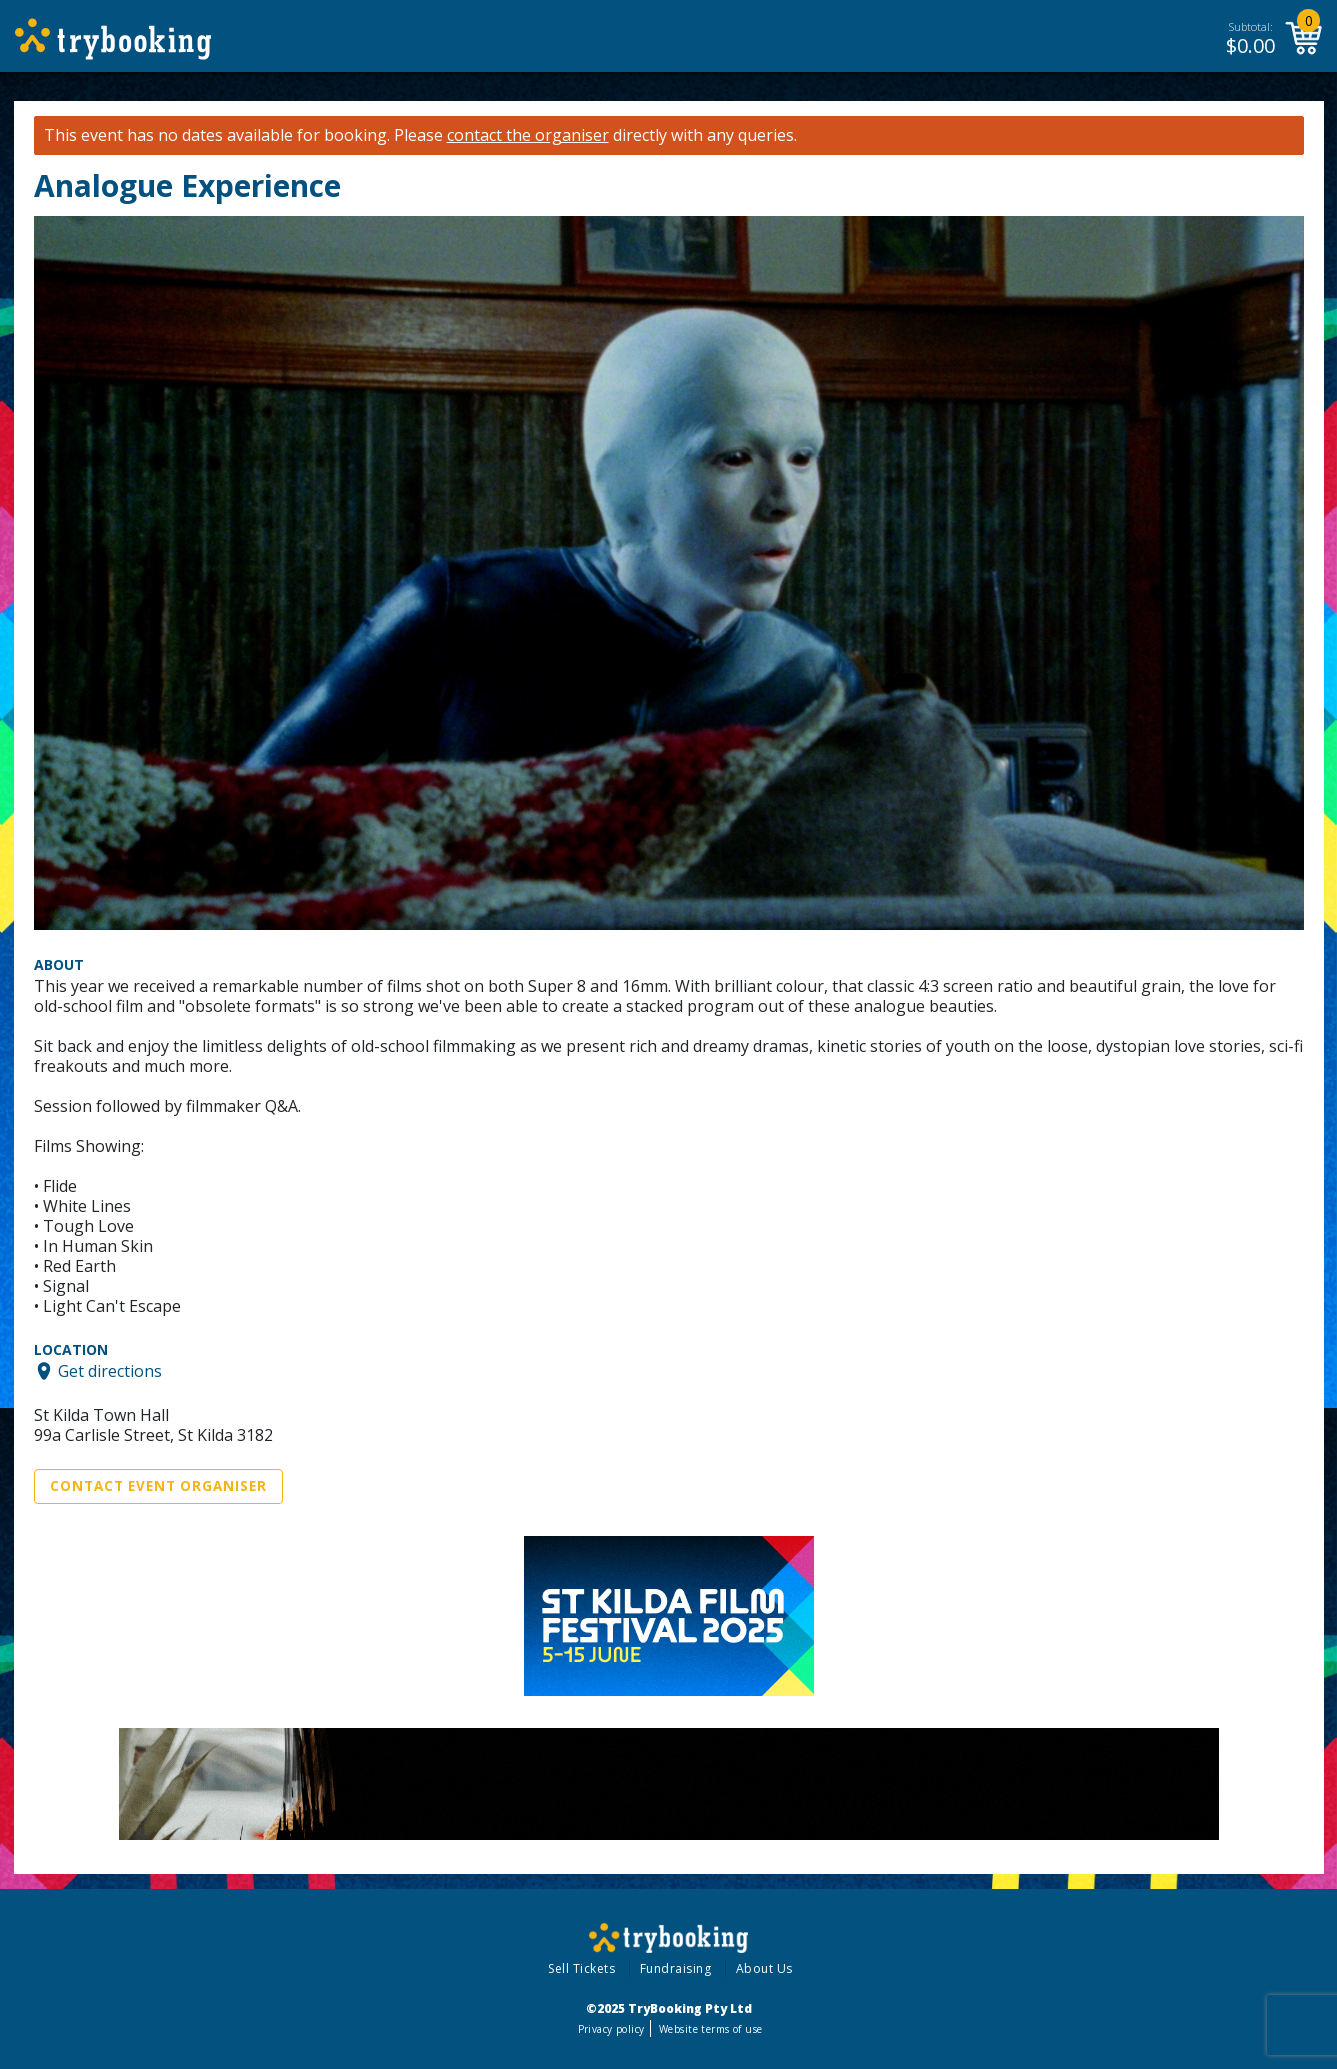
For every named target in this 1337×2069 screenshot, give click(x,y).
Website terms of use (710, 2029)
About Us (764, 1968)
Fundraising (676, 1968)
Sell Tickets (581, 1968)
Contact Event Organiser (158, 1486)
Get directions (110, 1371)
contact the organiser (528, 135)
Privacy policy (611, 2029)
